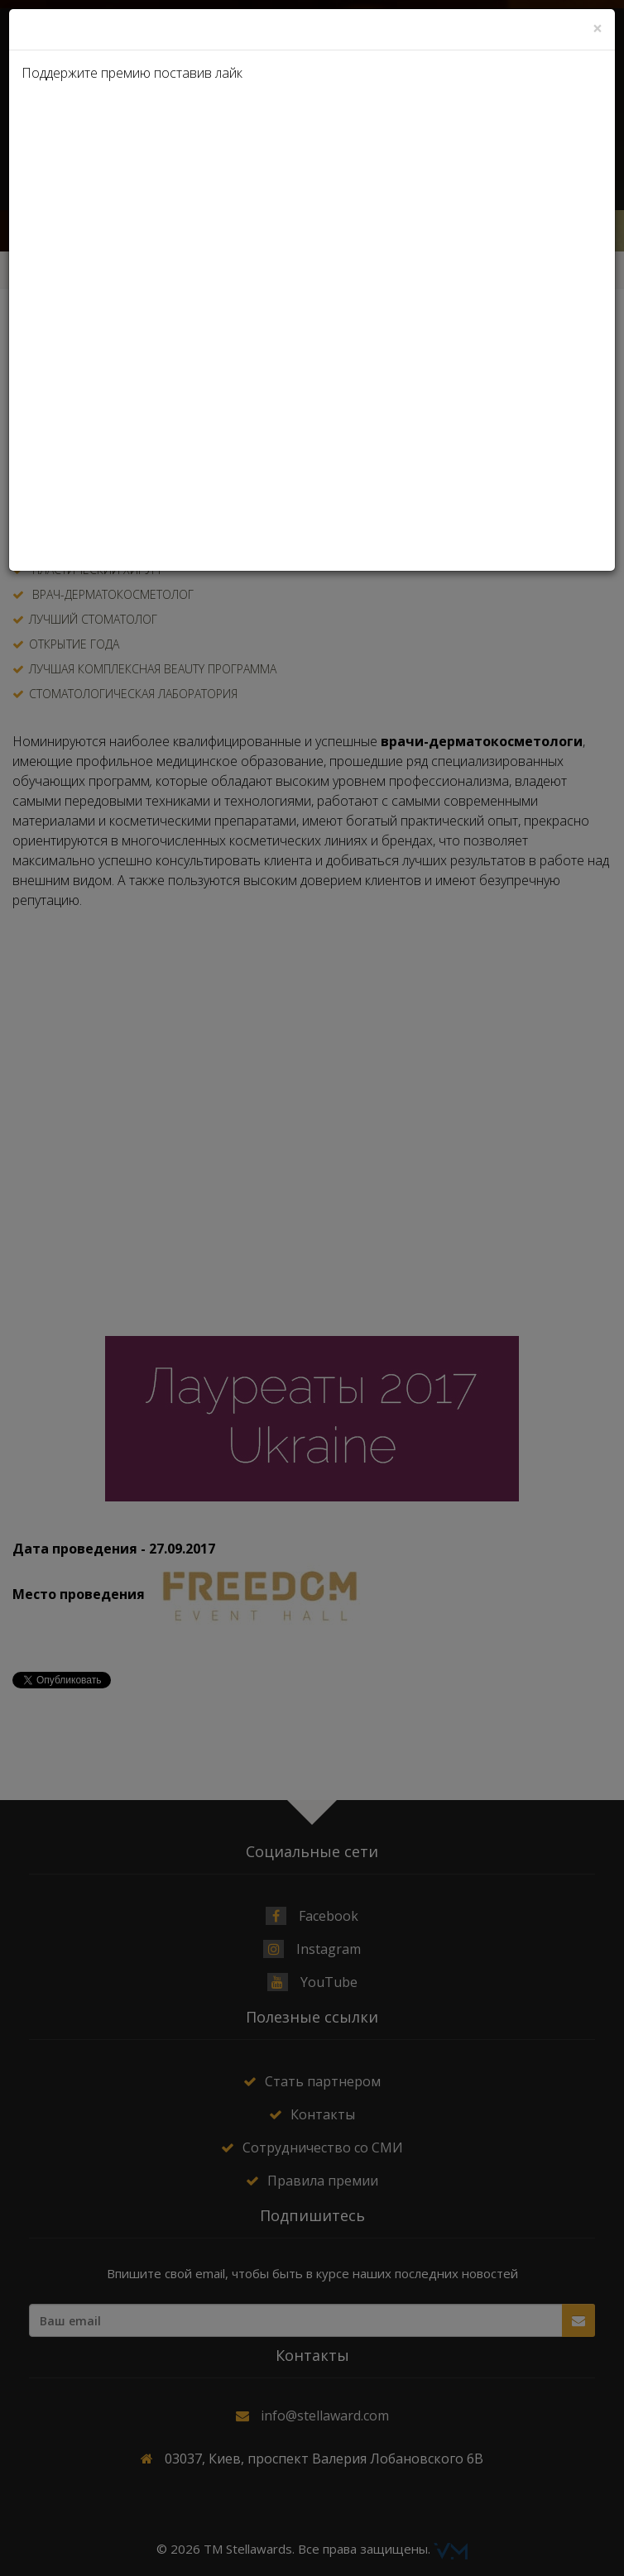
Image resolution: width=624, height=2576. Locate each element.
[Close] (597, 28)
